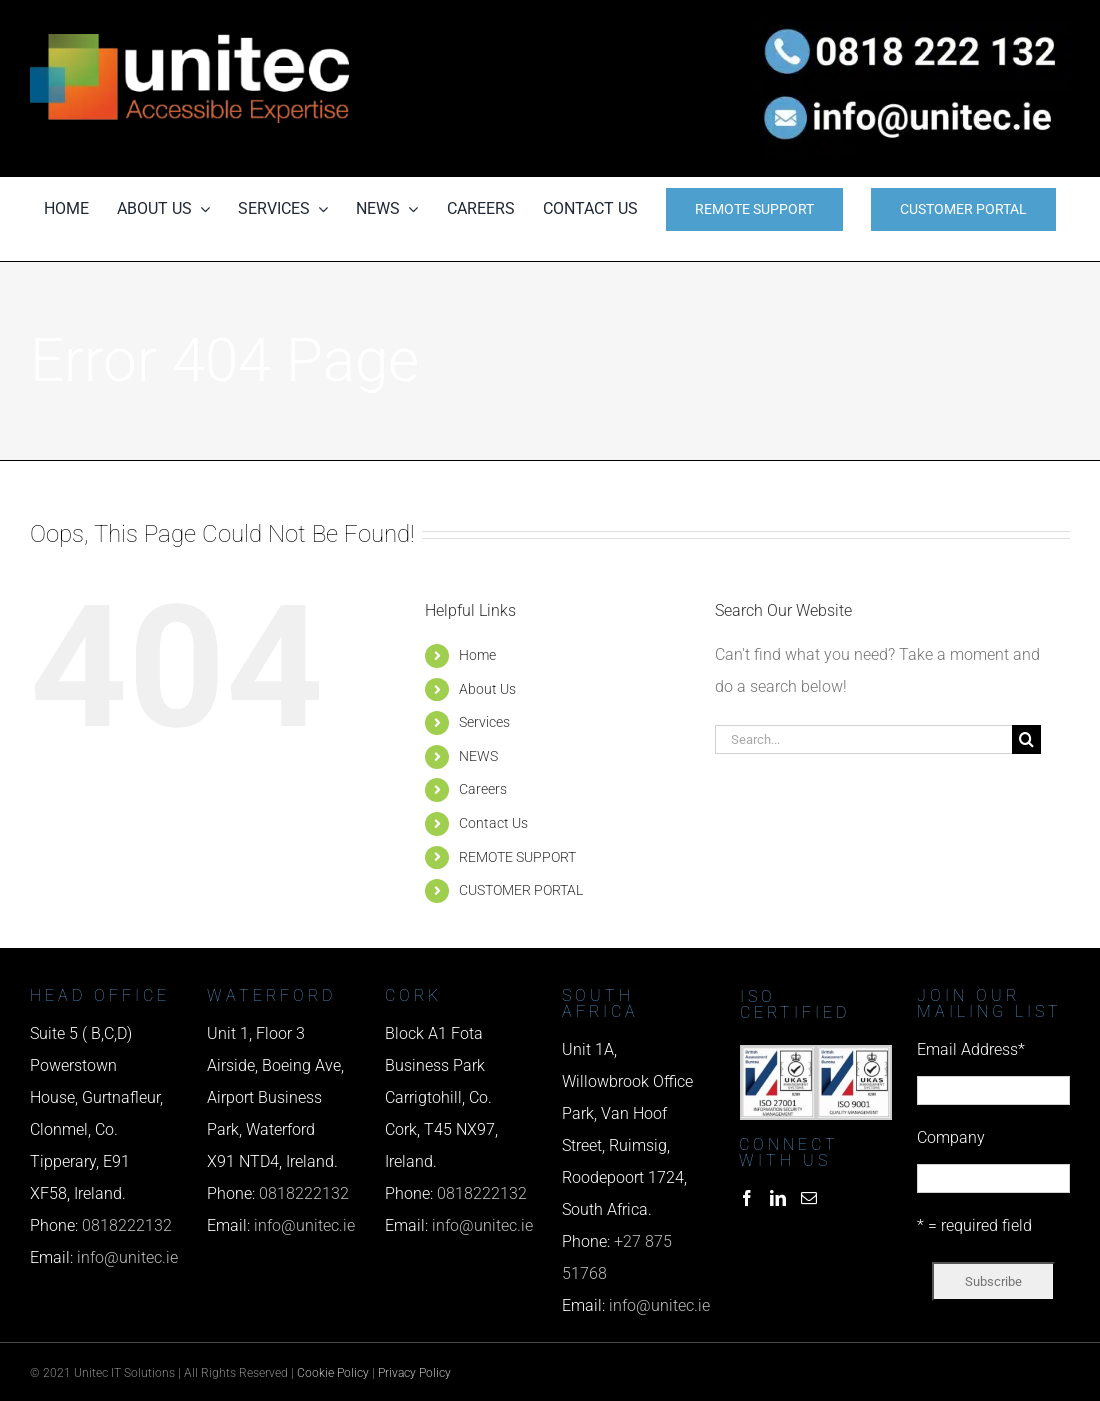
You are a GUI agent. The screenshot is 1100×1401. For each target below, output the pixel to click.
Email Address (971, 1049)
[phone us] (910, 27)
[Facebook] (747, 1198)
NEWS (478, 756)
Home (477, 655)
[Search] (1026, 739)
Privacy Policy (414, 1373)
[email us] (910, 88)
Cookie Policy (333, 1373)
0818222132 (127, 1225)
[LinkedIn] (778, 1198)
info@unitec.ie (127, 1257)
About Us (487, 689)
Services (484, 722)
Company (951, 1137)
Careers (483, 789)
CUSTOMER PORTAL (521, 890)
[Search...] (864, 739)
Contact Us (493, 823)
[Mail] (809, 1198)
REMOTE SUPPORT (517, 857)
